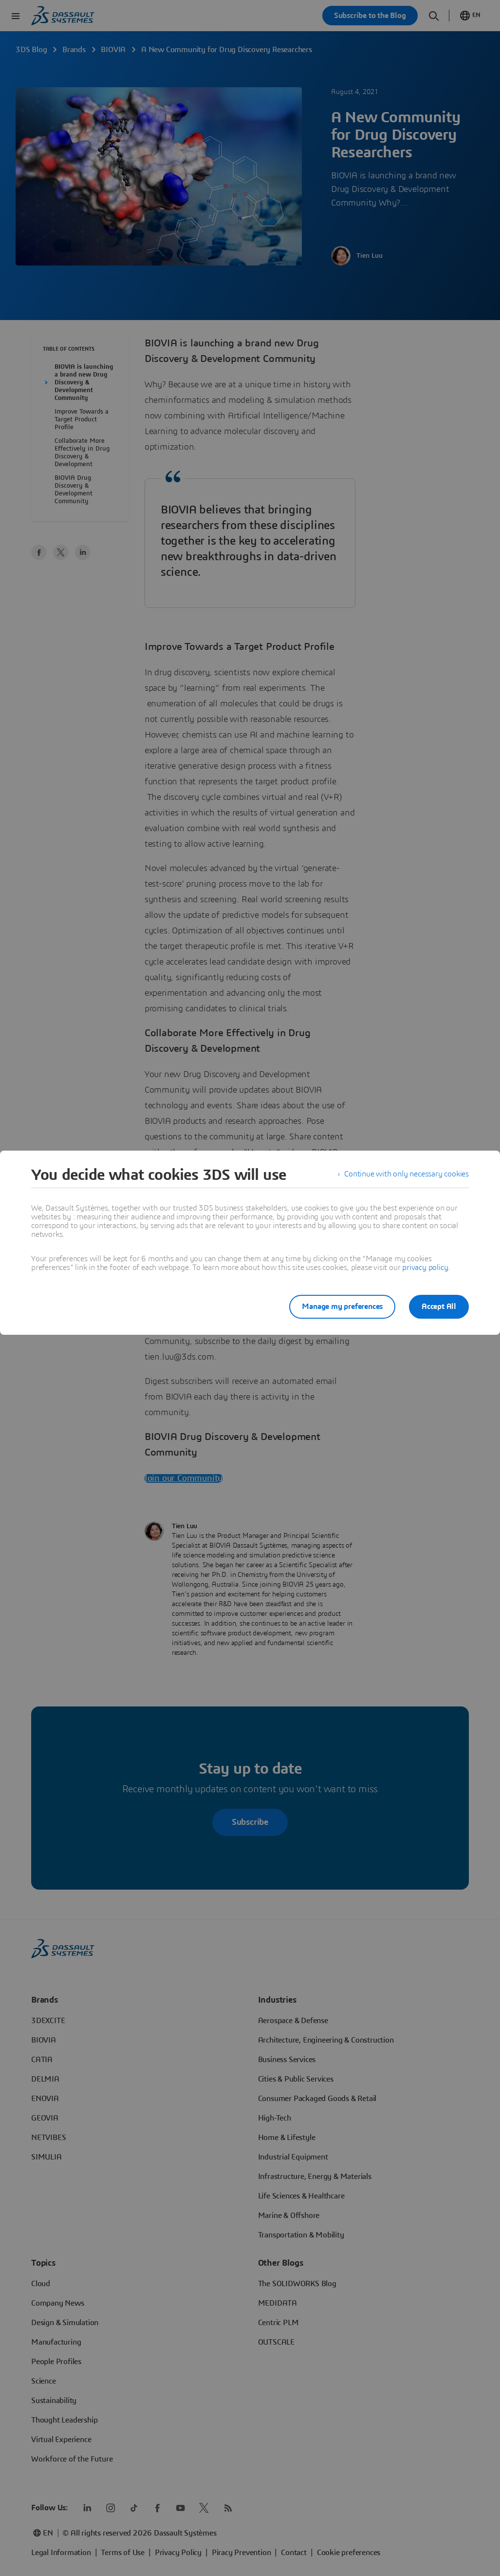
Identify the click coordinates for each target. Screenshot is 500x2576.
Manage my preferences (340, 1306)
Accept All (439, 1306)
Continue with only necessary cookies (406, 1175)
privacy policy (425, 1267)
